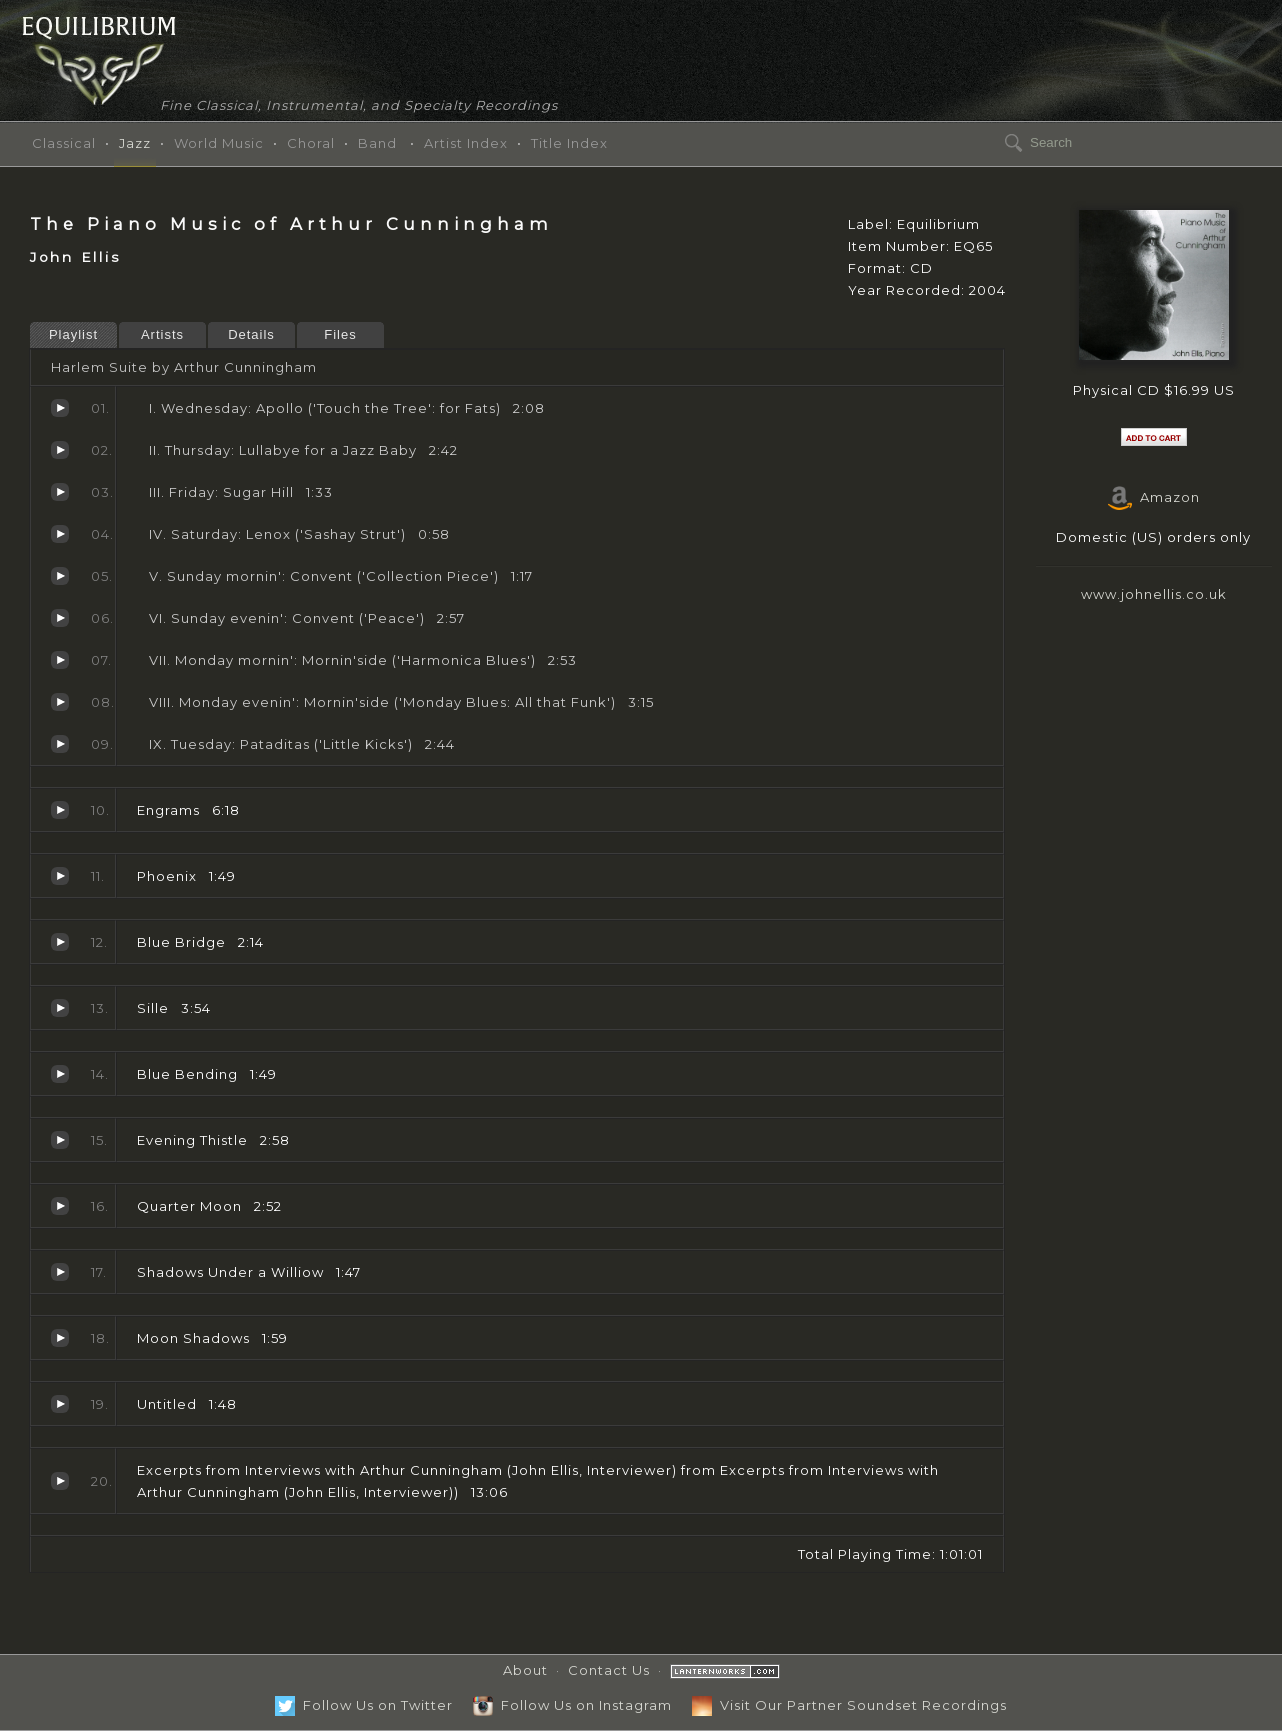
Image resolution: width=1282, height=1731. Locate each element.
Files (340, 334)
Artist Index (466, 143)
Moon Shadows (60, 1338)
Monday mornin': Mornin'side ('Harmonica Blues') (60, 660)
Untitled (60, 1404)
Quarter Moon (60, 1206)
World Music (219, 143)
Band (377, 143)
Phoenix (60, 876)
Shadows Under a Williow (60, 1272)
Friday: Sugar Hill (60, 492)
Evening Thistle (60, 1140)
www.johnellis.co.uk (1154, 594)
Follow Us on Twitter (364, 1705)
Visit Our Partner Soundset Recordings (849, 1705)
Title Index (569, 143)
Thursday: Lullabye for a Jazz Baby (60, 450)
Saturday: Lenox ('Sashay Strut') (60, 534)
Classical (64, 143)
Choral (311, 143)
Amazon (1154, 497)
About (525, 1670)
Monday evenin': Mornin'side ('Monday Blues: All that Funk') (60, 702)
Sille (60, 1008)
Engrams (60, 810)
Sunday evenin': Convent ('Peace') (60, 618)
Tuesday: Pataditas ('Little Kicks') (60, 744)
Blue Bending (60, 1074)
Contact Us (609, 1670)
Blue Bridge (60, 942)
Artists (162, 334)
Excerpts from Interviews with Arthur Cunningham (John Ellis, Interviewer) (60, 1481)
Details (251, 334)
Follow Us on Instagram (572, 1705)
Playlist (73, 334)
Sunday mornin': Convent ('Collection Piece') (60, 576)
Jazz (135, 143)
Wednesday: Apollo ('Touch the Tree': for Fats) (60, 408)
